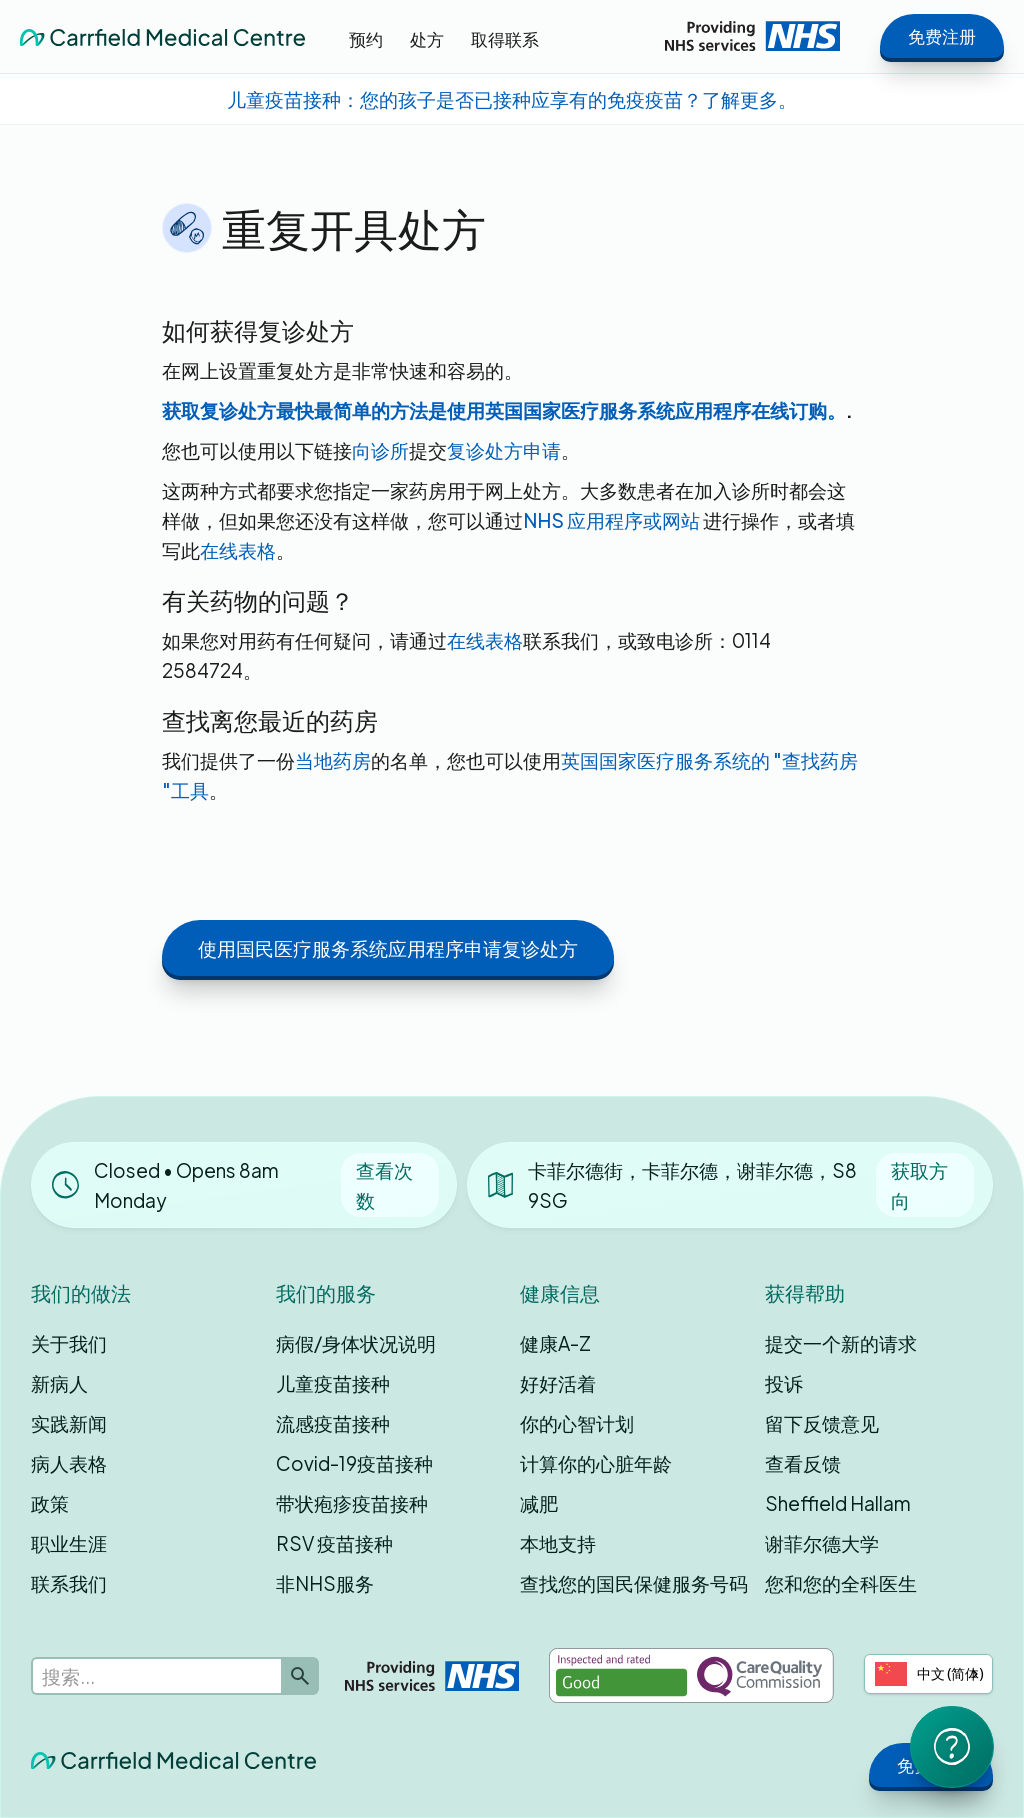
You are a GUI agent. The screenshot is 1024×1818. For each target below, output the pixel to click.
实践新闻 (69, 1423)
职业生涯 (69, 1543)
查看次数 (384, 1185)
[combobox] (928, 1674)
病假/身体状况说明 (356, 1343)
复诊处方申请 (504, 450)
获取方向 (919, 1185)
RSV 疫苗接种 (334, 1543)
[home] (162, 36)
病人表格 (69, 1463)
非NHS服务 (325, 1583)
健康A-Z (555, 1343)
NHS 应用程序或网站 (613, 520)
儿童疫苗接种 (333, 1383)
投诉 (784, 1383)
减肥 (539, 1503)
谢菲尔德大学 (822, 1543)
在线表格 (238, 550)
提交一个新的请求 (841, 1343)
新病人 (59, 1383)
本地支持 (558, 1543)
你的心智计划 (577, 1423)
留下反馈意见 (822, 1423)
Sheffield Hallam (838, 1503)
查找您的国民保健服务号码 (634, 1583)
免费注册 (942, 36)
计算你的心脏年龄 (596, 1463)
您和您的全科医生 (841, 1583)
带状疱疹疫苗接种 (352, 1503)
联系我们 (69, 1583)
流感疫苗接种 (333, 1423)
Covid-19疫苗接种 (354, 1463)
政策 (50, 1503)
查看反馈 (803, 1463)
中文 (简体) (929, 1674)
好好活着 (558, 1383)
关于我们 (69, 1343)
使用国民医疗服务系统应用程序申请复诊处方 (388, 948)
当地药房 (333, 760)
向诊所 (380, 450)
